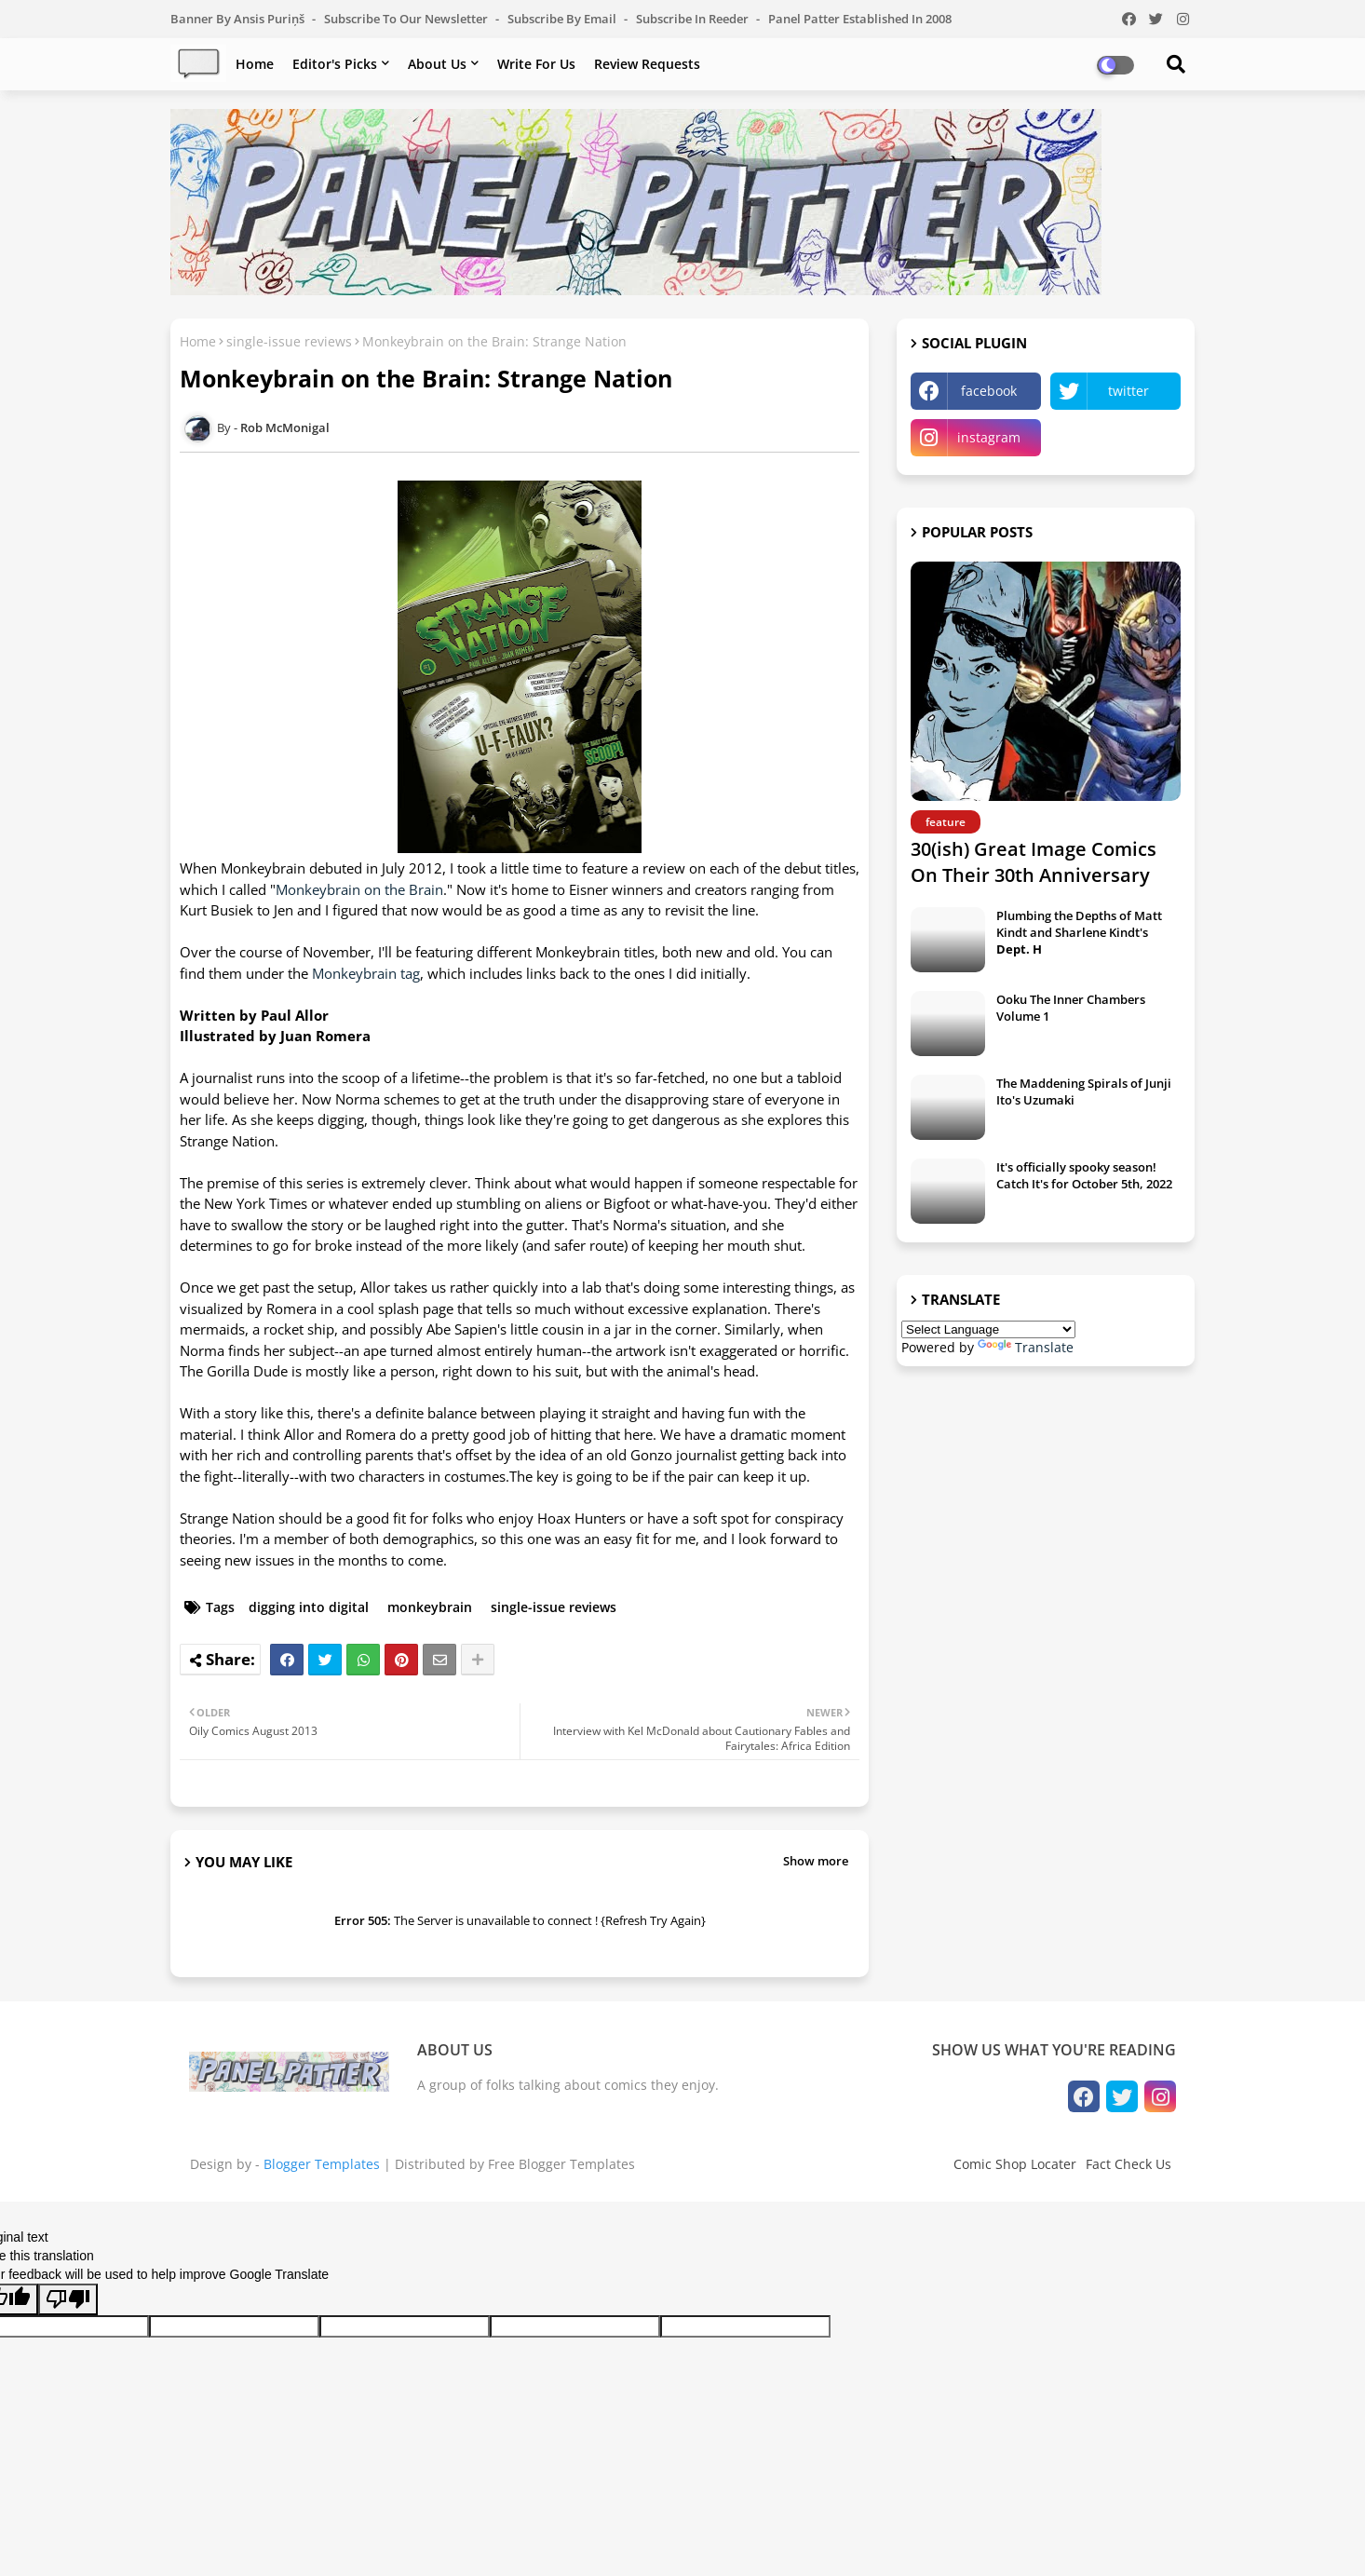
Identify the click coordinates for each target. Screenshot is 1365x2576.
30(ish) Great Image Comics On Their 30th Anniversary (1033, 862)
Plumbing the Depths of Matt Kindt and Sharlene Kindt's (1079, 932)
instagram (988, 437)
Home (255, 64)
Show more (815, 1860)
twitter (1128, 391)
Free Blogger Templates (561, 2164)
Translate (1026, 1347)
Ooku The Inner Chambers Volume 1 (1070, 1007)
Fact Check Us (1128, 2164)
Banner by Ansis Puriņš (238, 18)
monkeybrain (429, 1607)
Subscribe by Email (563, 18)
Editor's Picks (334, 64)
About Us (437, 64)
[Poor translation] (68, 2299)
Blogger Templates (322, 2164)
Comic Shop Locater (1014, 2164)
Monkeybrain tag (366, 973)
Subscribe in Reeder (693, 18)
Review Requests (647, 64)
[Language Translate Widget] (988, 1329)
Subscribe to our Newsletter (407, 18)
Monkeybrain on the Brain (359, 889)
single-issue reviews (289, 341)
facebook (989, 391)
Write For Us (536, 64)
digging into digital (309, 1607)
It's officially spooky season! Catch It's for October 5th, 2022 (1084, 1175)
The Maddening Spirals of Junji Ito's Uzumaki (1083, 1091)
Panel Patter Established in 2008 (860, 18)
